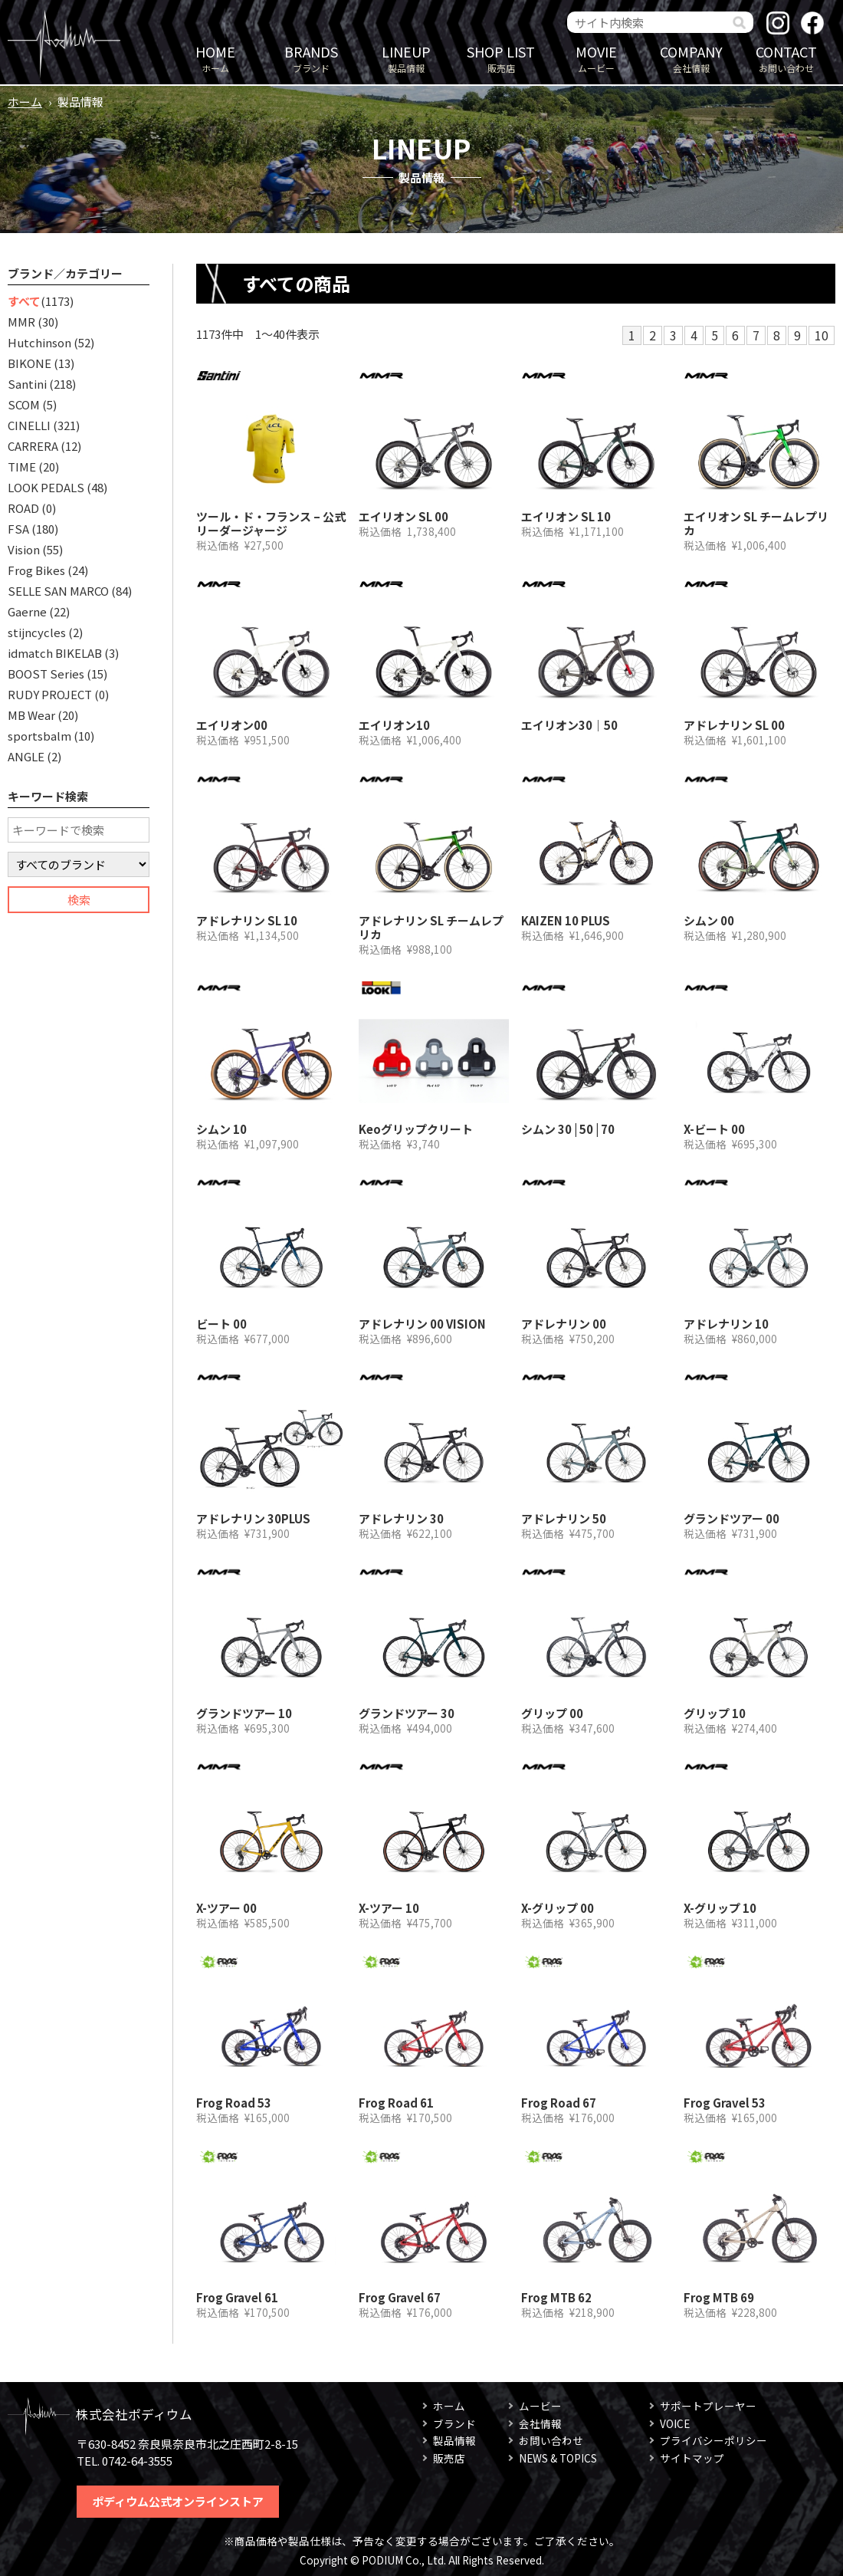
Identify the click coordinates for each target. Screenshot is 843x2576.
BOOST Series (46, 673)
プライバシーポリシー (713, 2440)
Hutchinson (39, 342)
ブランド (311, 57)
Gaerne (27, 611)
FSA (18, 529)
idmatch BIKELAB (55, 653)
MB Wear (31, 715)
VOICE (675, 2423)
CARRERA (33, 446)
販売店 (501, 57)
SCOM (24, 404)
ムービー (596, 57)
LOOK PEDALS (46, 487)
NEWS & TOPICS (558, 2458)
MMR (21, 322)
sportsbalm (39, 736)
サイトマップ (692, 2458)
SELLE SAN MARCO (58, 591)
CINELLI (29, 425)
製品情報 (406, 57)
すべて (24, 301)
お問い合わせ (786, 57)
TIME (22, 466)
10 (821, 335)
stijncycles (37, 632)
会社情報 (691, 57)
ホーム (215, 57)
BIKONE (29, 363)
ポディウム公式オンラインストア (178, 2501)
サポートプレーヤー (708, 2405)
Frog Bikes (36, 570)
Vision (24, 549)
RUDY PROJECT (50, 694)
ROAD (23, 508)
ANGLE (26, 756)
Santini (27, 384)
